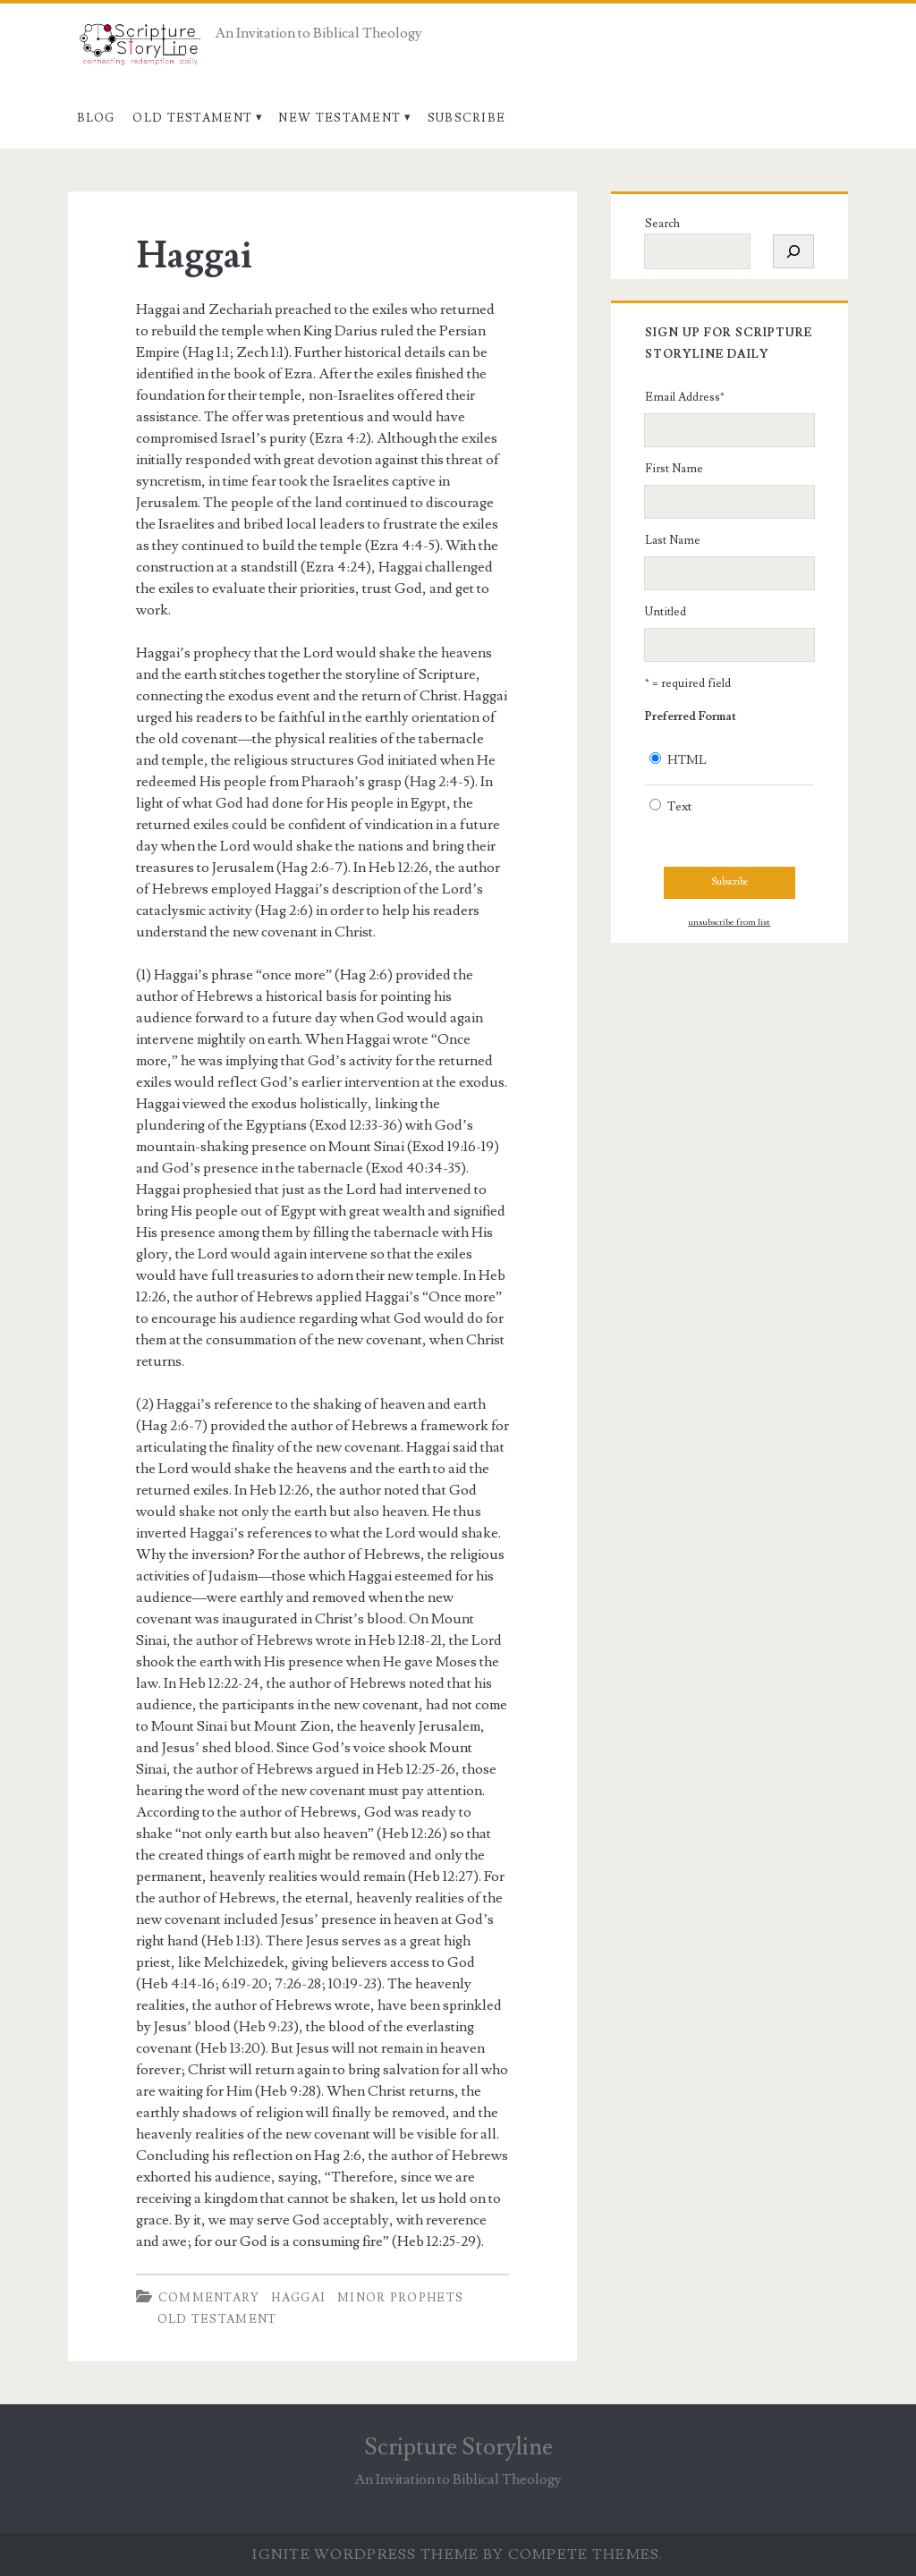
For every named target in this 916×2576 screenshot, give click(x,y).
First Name (674, 469)
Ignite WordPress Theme (365, 2554)
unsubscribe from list (729, 922)
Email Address (685, 397)
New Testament (339, 118)
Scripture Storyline (458, 2447)
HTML (687, 760)
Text (679, 807)
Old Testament (192, 118)
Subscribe (467, 118)
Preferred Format (690, 716)
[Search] (793, 251)
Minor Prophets (400, 2298)
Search (662, 223)
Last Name (672, 540)
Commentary (209, 2298)
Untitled (665, 612)
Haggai (194, 256)
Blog (96, 118)
